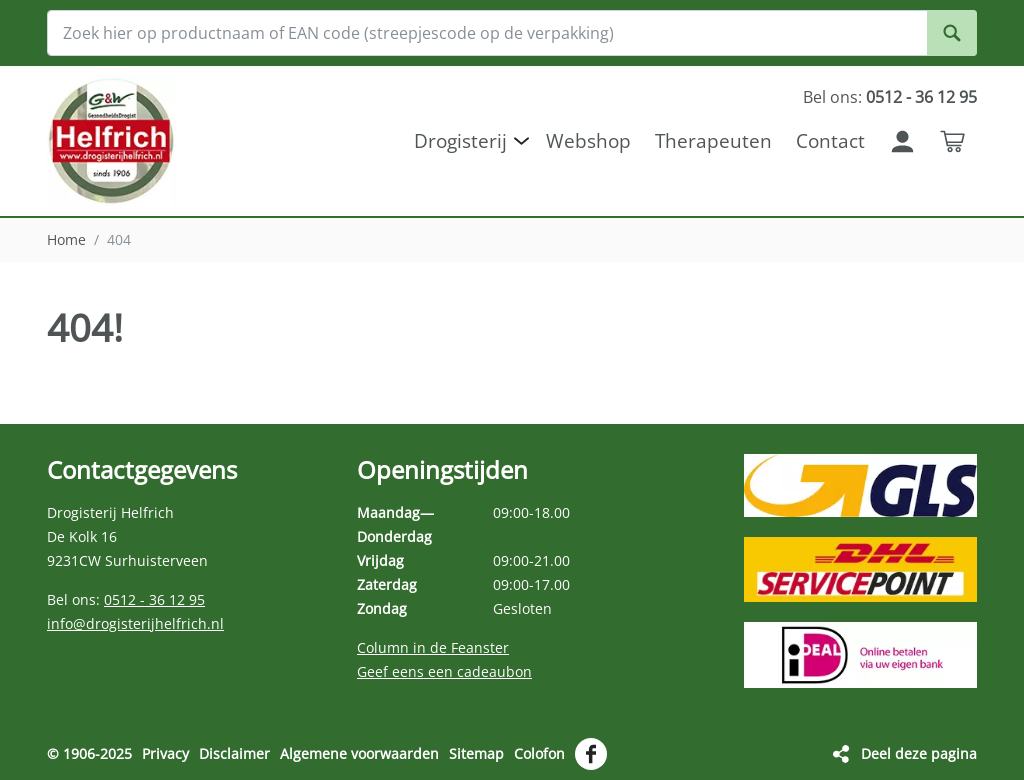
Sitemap (476, 753)
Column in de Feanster (433, 647)
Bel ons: (890, 97)
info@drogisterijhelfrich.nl (135, 623)
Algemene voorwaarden (359, 753)
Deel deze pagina (919, 753)
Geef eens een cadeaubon (444, 671)
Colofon (539, 753)
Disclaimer (234, 753)
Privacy (165, 753)
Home (66, 239)
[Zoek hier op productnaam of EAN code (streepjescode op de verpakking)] (512, 33)
